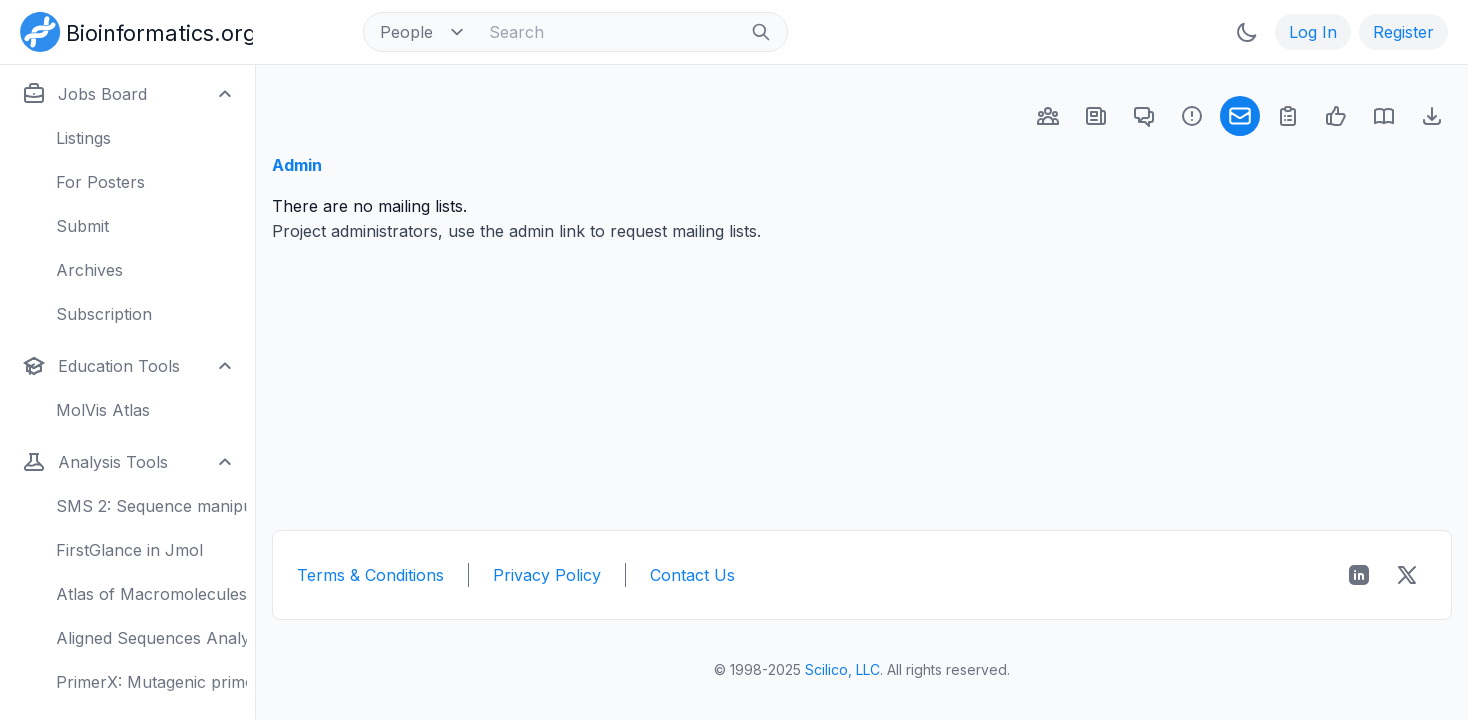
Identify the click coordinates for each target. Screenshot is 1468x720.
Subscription (104, 314)
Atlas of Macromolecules (151, 594)
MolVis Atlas (103, 410)
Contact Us (692, 575)
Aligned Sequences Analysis (151, 638)
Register (1403, 32)
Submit (82, 226)
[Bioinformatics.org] (132, 30)
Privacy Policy (547, 575)
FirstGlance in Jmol (129, 550)
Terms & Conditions (370, 575)
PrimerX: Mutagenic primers (151, 682)
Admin (297, 165)
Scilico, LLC (842, 669)
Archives (89, 270)
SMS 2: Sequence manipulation (151, 506)
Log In (1313, 32)
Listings (83, 138)
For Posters (100, 182)
